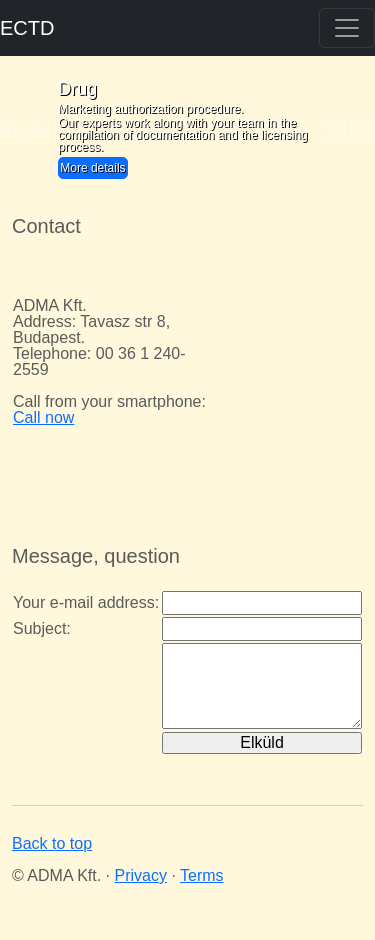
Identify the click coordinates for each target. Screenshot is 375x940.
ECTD (27, 28)
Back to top (52, 843)
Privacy (140, 875)
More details (92, 168)
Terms (202, 875)
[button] (28, 131)
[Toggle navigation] (347, 28)
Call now (43, 417)
